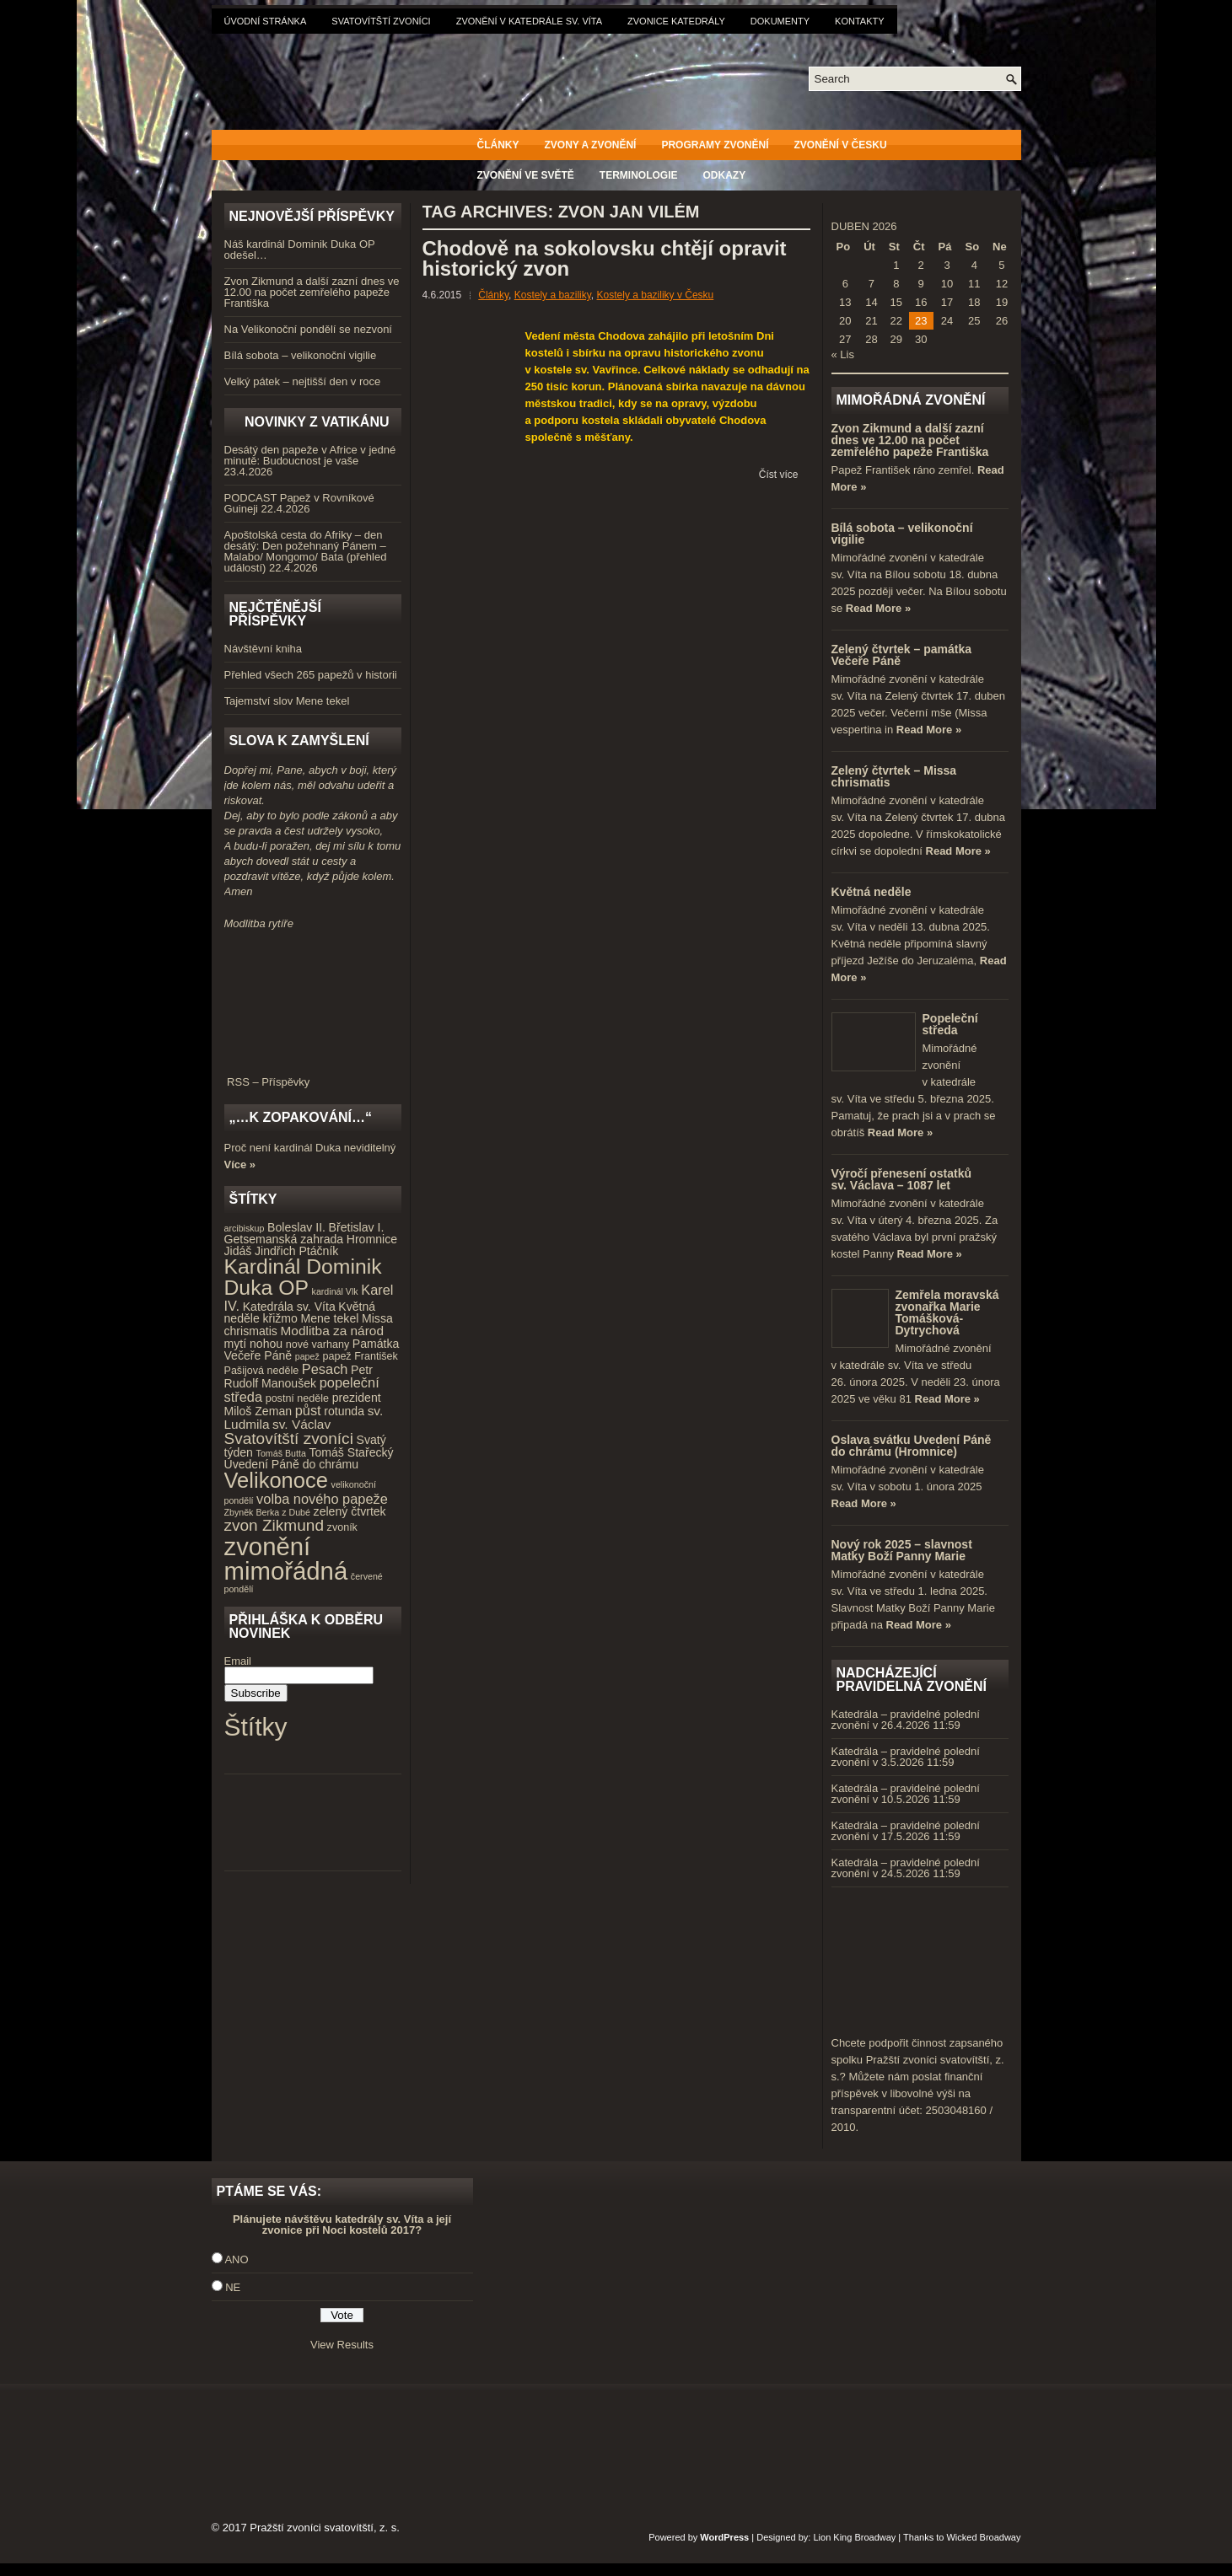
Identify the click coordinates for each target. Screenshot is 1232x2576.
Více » (240, 1164)
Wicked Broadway (983, 2537)
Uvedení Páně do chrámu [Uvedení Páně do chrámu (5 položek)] (291, 1464)
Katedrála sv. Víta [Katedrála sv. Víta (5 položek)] (289, 1306)
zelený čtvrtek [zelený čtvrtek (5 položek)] (350, 1511)
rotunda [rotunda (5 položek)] (344, 1411)
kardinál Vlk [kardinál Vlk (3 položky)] (335, 1291)
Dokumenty (780, 21)
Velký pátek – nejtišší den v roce (302, 381)
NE (232, 2287)
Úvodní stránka (265, 21)
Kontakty (859, 21)
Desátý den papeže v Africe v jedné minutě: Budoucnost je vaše (310, 455)
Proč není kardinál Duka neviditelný (310, 1147)
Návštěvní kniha (263, 648)
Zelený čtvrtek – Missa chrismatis (894, 776)
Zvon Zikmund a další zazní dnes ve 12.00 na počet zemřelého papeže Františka (312, 292)
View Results (342, 2344)
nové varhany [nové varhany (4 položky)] (317, 1344)
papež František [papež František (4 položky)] (359, 1356)
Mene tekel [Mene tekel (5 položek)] (329, 1318)
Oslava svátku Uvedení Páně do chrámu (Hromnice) (911, 1445)
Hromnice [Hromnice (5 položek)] (372, 1239)
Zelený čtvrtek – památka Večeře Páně (901, 655)
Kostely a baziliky (552, 295)
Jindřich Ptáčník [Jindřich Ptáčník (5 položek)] (296, 1251)
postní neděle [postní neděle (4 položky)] (297, 1398)
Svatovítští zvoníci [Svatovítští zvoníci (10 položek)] (288, 1438)
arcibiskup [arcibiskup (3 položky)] (244, 1228)
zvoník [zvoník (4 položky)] (342, 1527)
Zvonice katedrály (676, 21)
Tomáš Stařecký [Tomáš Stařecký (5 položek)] (351, 1452)
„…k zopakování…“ (300, 1117)
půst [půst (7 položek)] (308, 1410)
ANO (236, 2259)
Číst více (779, 474)
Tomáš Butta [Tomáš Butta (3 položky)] (281, 1453)
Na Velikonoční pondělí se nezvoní (308, 329)
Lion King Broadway (854, 2537)
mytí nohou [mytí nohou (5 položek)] (253, 1343)
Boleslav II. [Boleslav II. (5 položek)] (296, 1227)
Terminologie (639, 175)
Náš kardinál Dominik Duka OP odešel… (299, 249)
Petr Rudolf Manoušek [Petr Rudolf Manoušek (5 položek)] (298, 1377)
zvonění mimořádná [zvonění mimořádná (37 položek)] (286, 1558)
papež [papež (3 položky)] (307, 1356)
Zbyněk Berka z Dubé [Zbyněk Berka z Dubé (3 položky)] (267, 1512)
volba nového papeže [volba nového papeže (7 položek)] (322, 1498)
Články (498, 145)
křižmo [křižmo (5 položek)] (279, 1318)
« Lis (842, 354)
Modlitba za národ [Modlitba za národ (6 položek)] (331, 1330)
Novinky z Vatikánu (317, 422)
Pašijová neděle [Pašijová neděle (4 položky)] (261, 1371)
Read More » (878, 608)
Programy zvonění (714, 145)
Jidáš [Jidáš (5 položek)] (238, 1251)
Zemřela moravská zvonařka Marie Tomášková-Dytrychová (947, 1312)
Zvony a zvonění (591, 145)
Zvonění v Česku (840, 145)
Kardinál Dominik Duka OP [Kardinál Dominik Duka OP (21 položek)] (303, 1277)
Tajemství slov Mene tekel (287, 701)
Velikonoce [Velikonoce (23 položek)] (276, 1480)
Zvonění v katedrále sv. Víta (529, 21)
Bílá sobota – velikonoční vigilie (300, 355)
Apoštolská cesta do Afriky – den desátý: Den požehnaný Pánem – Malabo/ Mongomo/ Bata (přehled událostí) (305, 551)
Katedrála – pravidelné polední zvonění (905, 1719)
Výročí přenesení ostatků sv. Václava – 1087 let (901, 1179)
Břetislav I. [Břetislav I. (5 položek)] (357, 1227)
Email (238, 1661)
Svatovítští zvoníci (380, 21)
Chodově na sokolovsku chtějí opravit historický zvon (604, 258)
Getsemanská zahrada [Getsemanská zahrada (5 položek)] (284, 1239)
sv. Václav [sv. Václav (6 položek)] (301, 1424)
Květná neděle (871, 892)
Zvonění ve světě (525, 175)
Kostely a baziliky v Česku (655, 295)
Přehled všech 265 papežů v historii (310, 674)
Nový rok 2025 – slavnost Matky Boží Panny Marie (901, 1550)
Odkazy (724, 175)
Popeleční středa (950, 1024)
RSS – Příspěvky (312, 1076)
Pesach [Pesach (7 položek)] (325, 1369)
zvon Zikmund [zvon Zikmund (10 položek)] (274, 1525)
